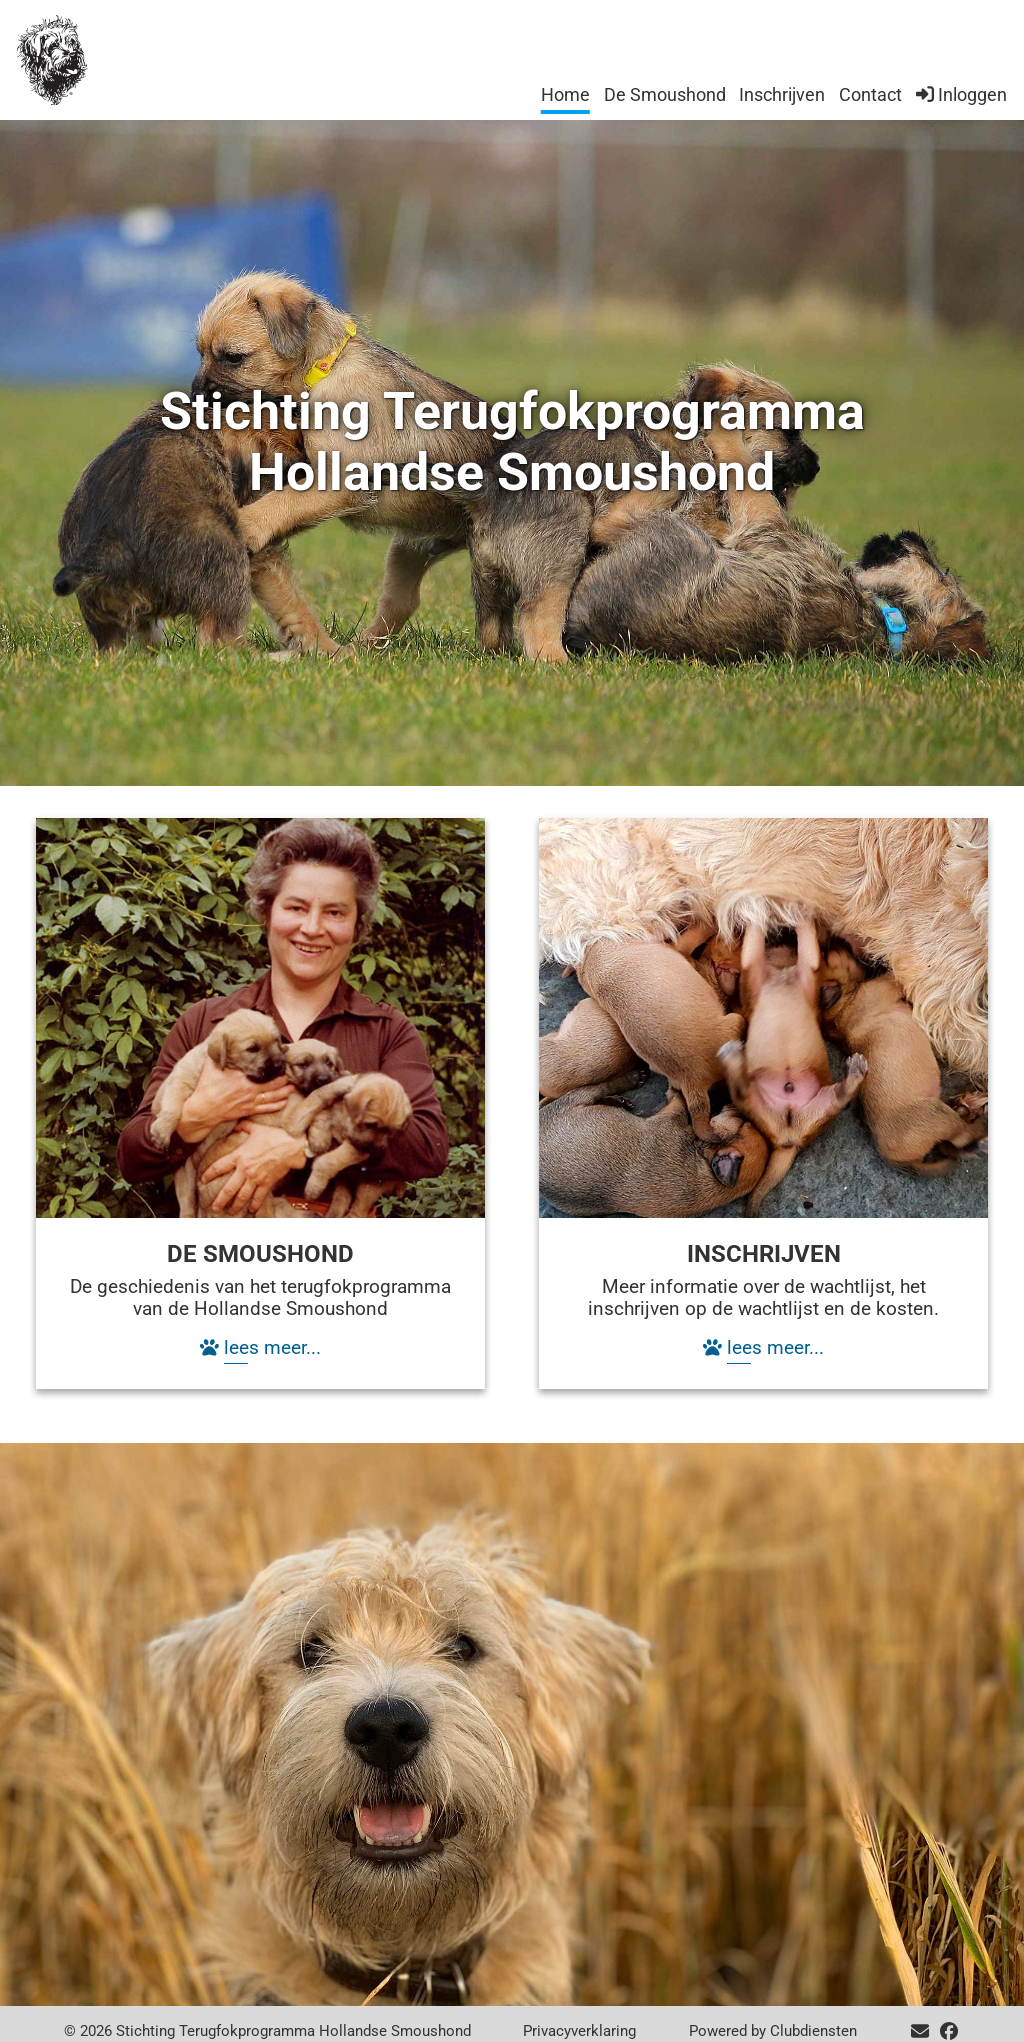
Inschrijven (782, 94)
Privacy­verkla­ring (579, 2031)
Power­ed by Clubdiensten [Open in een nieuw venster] (773, 2031)
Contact (870, 94)
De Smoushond (665, 94)
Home (565, 94)
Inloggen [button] (961, 94)
